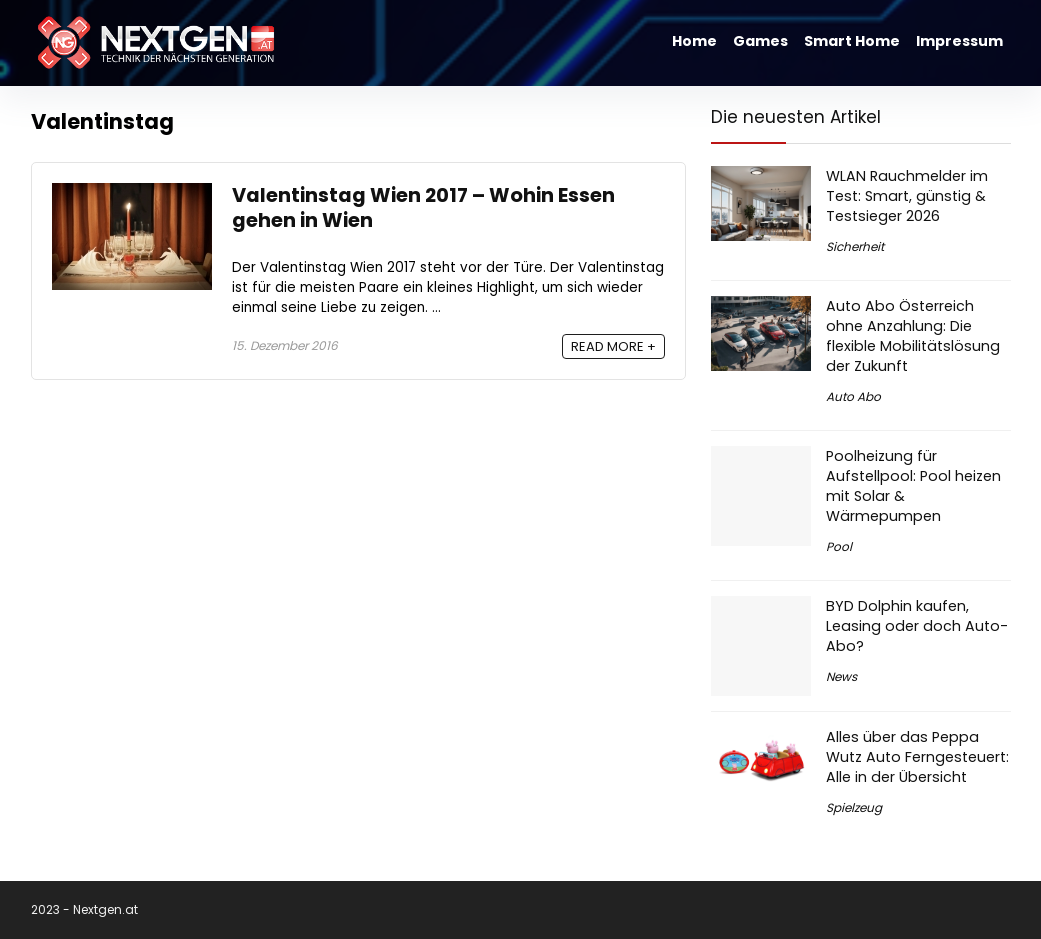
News (841, 676)
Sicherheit (855, 246)
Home (694, 41)
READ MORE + (613, 346)
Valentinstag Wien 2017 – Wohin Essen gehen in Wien (423, 208)
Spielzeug (854, 807)
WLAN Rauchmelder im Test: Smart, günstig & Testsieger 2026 (907, 196)
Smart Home (852, 41)
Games (760, 41)
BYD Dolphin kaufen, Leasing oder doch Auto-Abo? (917, 626)
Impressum (959, 41)
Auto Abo (853, 396)
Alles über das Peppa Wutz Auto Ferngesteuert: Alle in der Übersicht (917, 757)
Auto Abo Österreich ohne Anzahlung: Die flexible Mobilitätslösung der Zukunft (913, 336)
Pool (839, 546)
